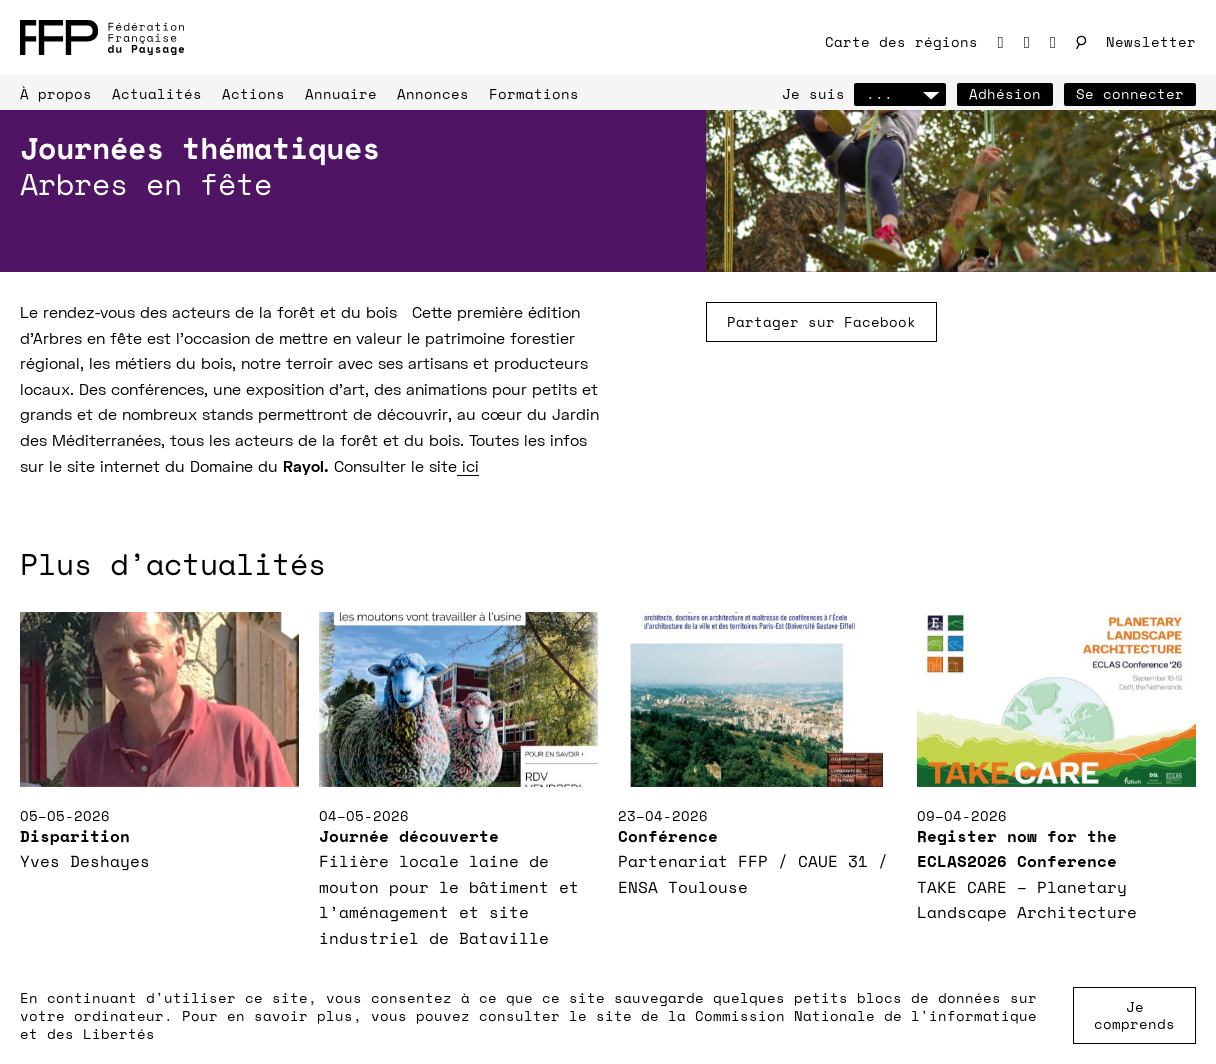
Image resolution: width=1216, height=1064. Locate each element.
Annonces (433, 93)
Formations (534, 93)
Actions (253, 93)
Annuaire (341, 93)
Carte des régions (901, 41)
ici (468, 468)
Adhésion (1005, 93)
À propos (56, 93)
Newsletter (1151, 41)
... (900, 93)
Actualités (157, 93)
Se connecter (1130, 93)
